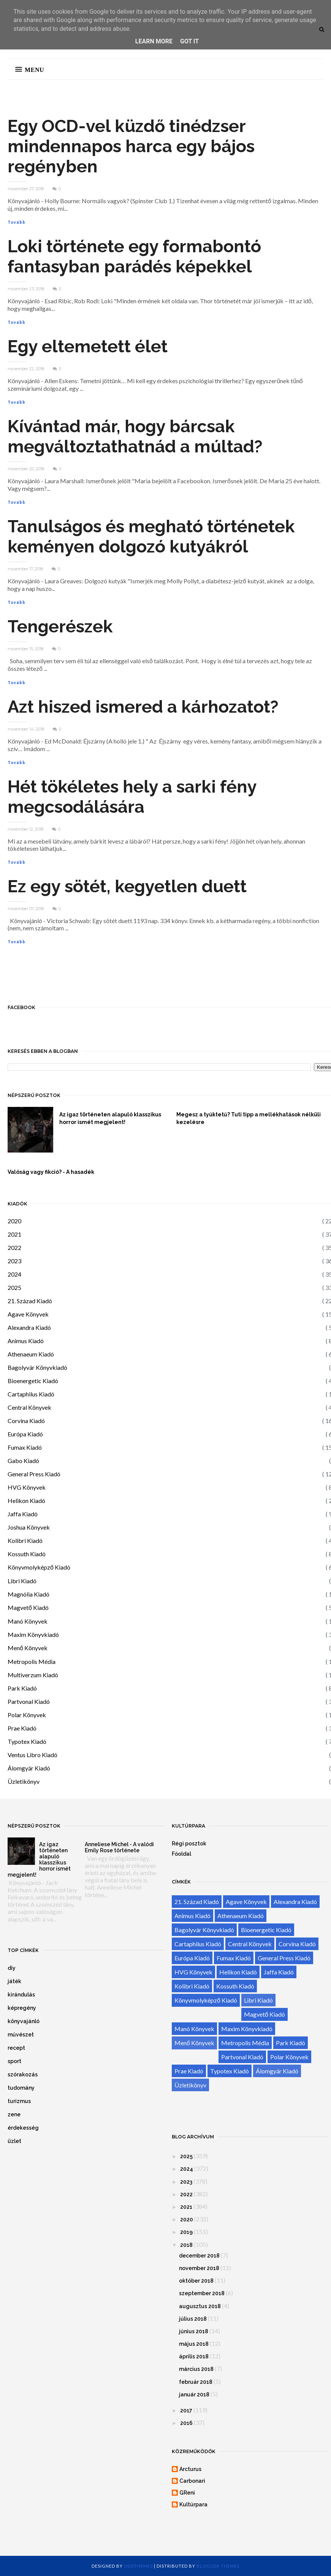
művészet (21, 2035)
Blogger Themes (217, 2565)
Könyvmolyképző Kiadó (39, 1567)
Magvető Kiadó (28, 1607)
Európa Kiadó (25, 1434)
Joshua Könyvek (29, 1527)
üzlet (14, 2141)
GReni (187, 2493)
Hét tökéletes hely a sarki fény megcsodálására (132, 797)
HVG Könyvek (27, 1487)
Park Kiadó (22, 1688)
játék (14, 1981)
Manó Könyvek (28, 1621)
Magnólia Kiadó (28, 1594)
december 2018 (199, 2256)
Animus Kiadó (26, 1340)
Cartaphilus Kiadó (31, 1394)
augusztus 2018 (200, 2306)
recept (16, 2048)
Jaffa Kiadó (23, 1513)
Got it (189, 41)
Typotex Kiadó (27, 1741)
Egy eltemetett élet (88, 346)
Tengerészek (60, 626)
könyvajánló (24, 2021)
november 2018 (199, 2268)
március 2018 (196, 2369)
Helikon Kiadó (26, 1500)
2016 (186, 2423)
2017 (186, 2410)
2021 (14, 1234)
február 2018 (195, 2382)
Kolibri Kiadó (25, 1540)
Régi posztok (189, 1843)
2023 (14, 1260)
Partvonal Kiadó (29, 1701)
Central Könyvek (29, 1407)
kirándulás (21, 1995)
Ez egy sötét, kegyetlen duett (127, 886)
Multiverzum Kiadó (33, 1674)
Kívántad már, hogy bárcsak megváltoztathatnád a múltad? (135, 436)
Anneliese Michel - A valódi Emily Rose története (119, 1847)
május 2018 (194, 2344)
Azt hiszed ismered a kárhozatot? (143, 707)
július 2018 (193, 2319)
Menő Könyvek (28, 1647)
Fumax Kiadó (25, 1447)
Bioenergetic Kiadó (33, 1380)
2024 (14, 1274)
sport (14, 2061)
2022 (14, 1247)
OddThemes (138, 2565)
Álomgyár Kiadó (29, 1768)
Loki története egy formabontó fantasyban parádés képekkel (134, 256)
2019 (186, 2232)
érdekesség (23, 2128)
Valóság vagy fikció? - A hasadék (51, 1172)
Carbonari (192, 2481)
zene (14, 2114)
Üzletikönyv (24, 1781)
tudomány (21, 2088)
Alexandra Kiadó (29, 1327)
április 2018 (194, 2356)
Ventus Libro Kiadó (32, 1754)
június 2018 (193, 2331)
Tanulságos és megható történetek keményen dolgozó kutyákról (151, 536)
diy (12, 1968)
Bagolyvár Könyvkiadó (37, 1367)
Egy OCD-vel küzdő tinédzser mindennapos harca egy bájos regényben (131, 146)
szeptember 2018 (202, 2293)
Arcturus (190, 2469)
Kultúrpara (193, 2504)
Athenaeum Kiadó (31, 1354)
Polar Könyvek (27, 1714)
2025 (14, 1287)
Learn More (154, 41)
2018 (186, 2245)
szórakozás (23, 2074)
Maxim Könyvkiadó (33, 1634)
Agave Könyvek (28, 1314)
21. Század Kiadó (30, 1300)
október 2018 (196, 2281)
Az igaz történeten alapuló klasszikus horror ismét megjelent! (110, 1118)
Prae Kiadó (22, 1728)
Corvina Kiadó (26, 1420)
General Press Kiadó (34, 1473)
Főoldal (181, 1854)
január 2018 (194, 2394)
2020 (14, 1220)
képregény (22, 2008)
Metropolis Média (31, 1661)
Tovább (16, 222)
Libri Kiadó (22, 1580)
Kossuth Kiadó (27, 1553)
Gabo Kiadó (23, 1460)
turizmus (19, 2101)
